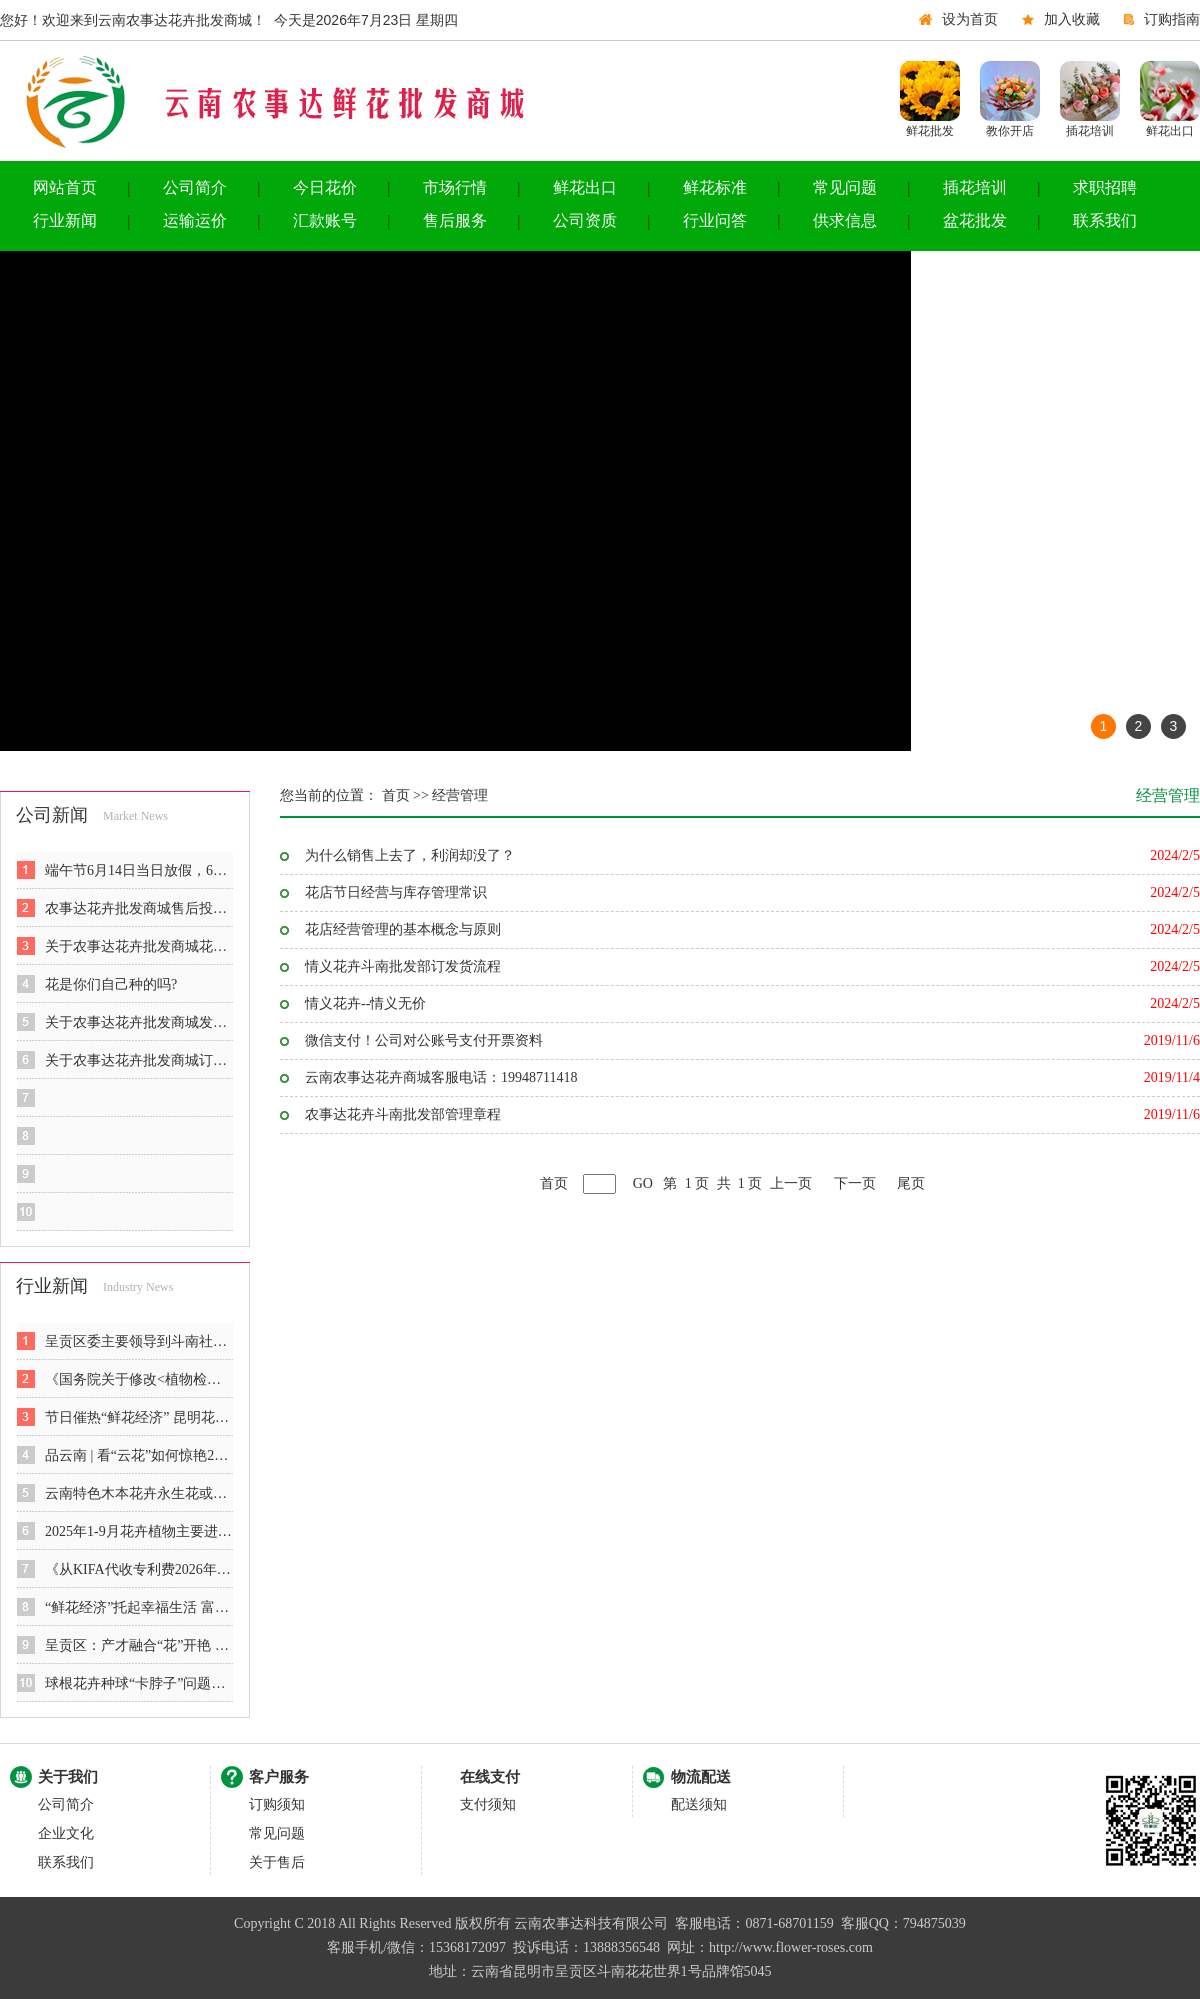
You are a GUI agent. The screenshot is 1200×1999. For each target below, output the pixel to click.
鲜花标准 (715, 187)
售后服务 (455, 220)
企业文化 (66, 1833)
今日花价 (325, 187)
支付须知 (488, 1804)
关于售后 (277, 1862)
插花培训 (975, 187)
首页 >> (403, 795)
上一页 (791, 1183)
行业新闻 (65, 220)
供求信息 (845, 220)
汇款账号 (325, 220)
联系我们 (1105, 220)
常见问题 (845, 187)
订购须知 (277, 1804)
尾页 (911, 1183)
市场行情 (455, 187)
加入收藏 (1072, 19)
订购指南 (1172, 19)
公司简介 (195, 187)
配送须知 (699, 1804)
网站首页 (65, 187)
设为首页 (970, 19)
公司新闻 (52, 815)
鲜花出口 (585, 187)
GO (643, 1183)
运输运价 (195, 220)
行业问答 (715, 220)
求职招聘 (1105, 187)
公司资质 (585, 220)
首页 (554, 1183)
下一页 (855, 1183)
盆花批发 (975, 220)
